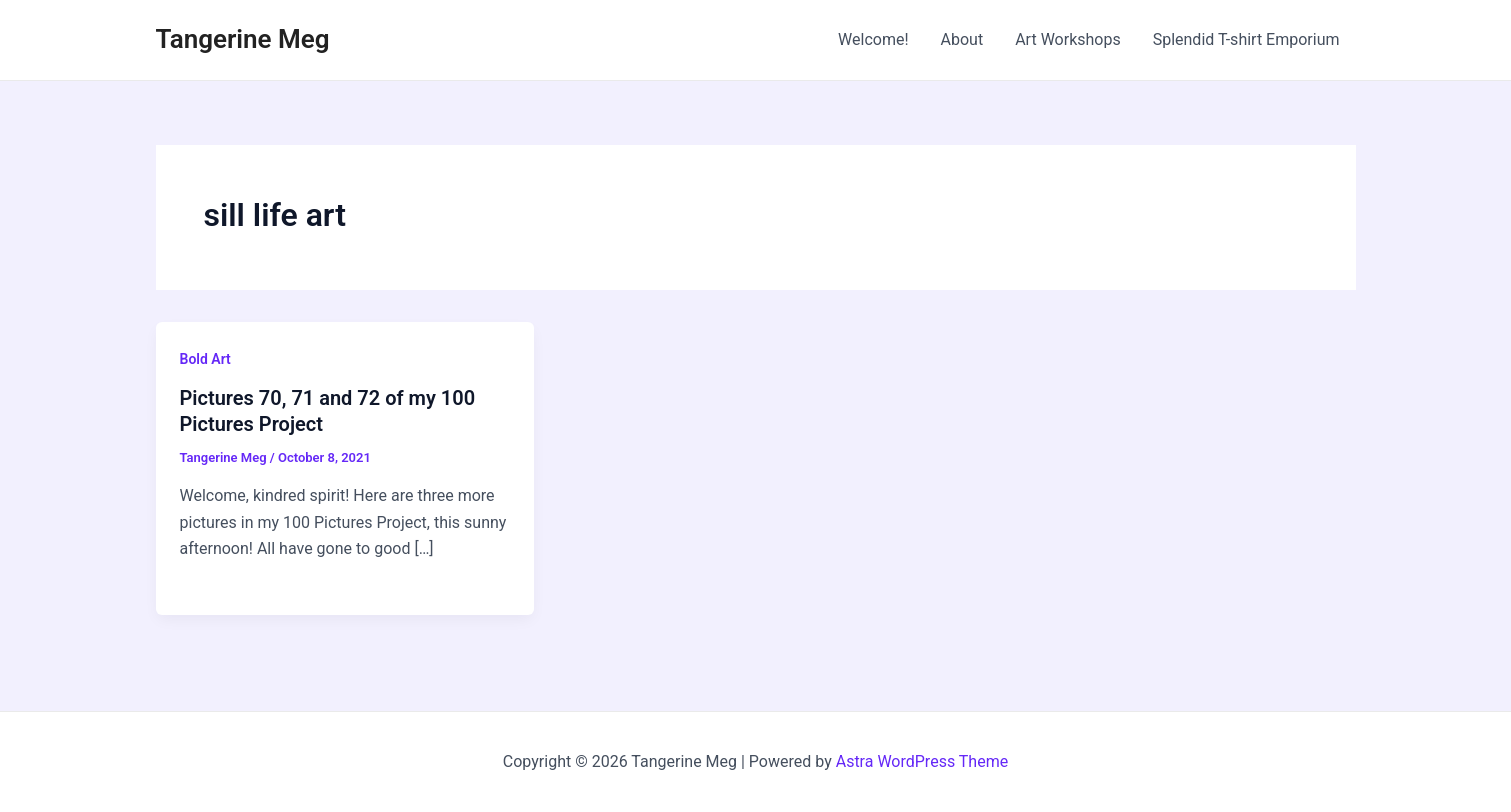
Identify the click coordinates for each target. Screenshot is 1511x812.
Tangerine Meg (243, 39)
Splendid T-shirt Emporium (1246, 39)
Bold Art (205, 359)
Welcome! (873, 39)
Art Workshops (1068, 39)
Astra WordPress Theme (922, 761)
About (962, 39)
